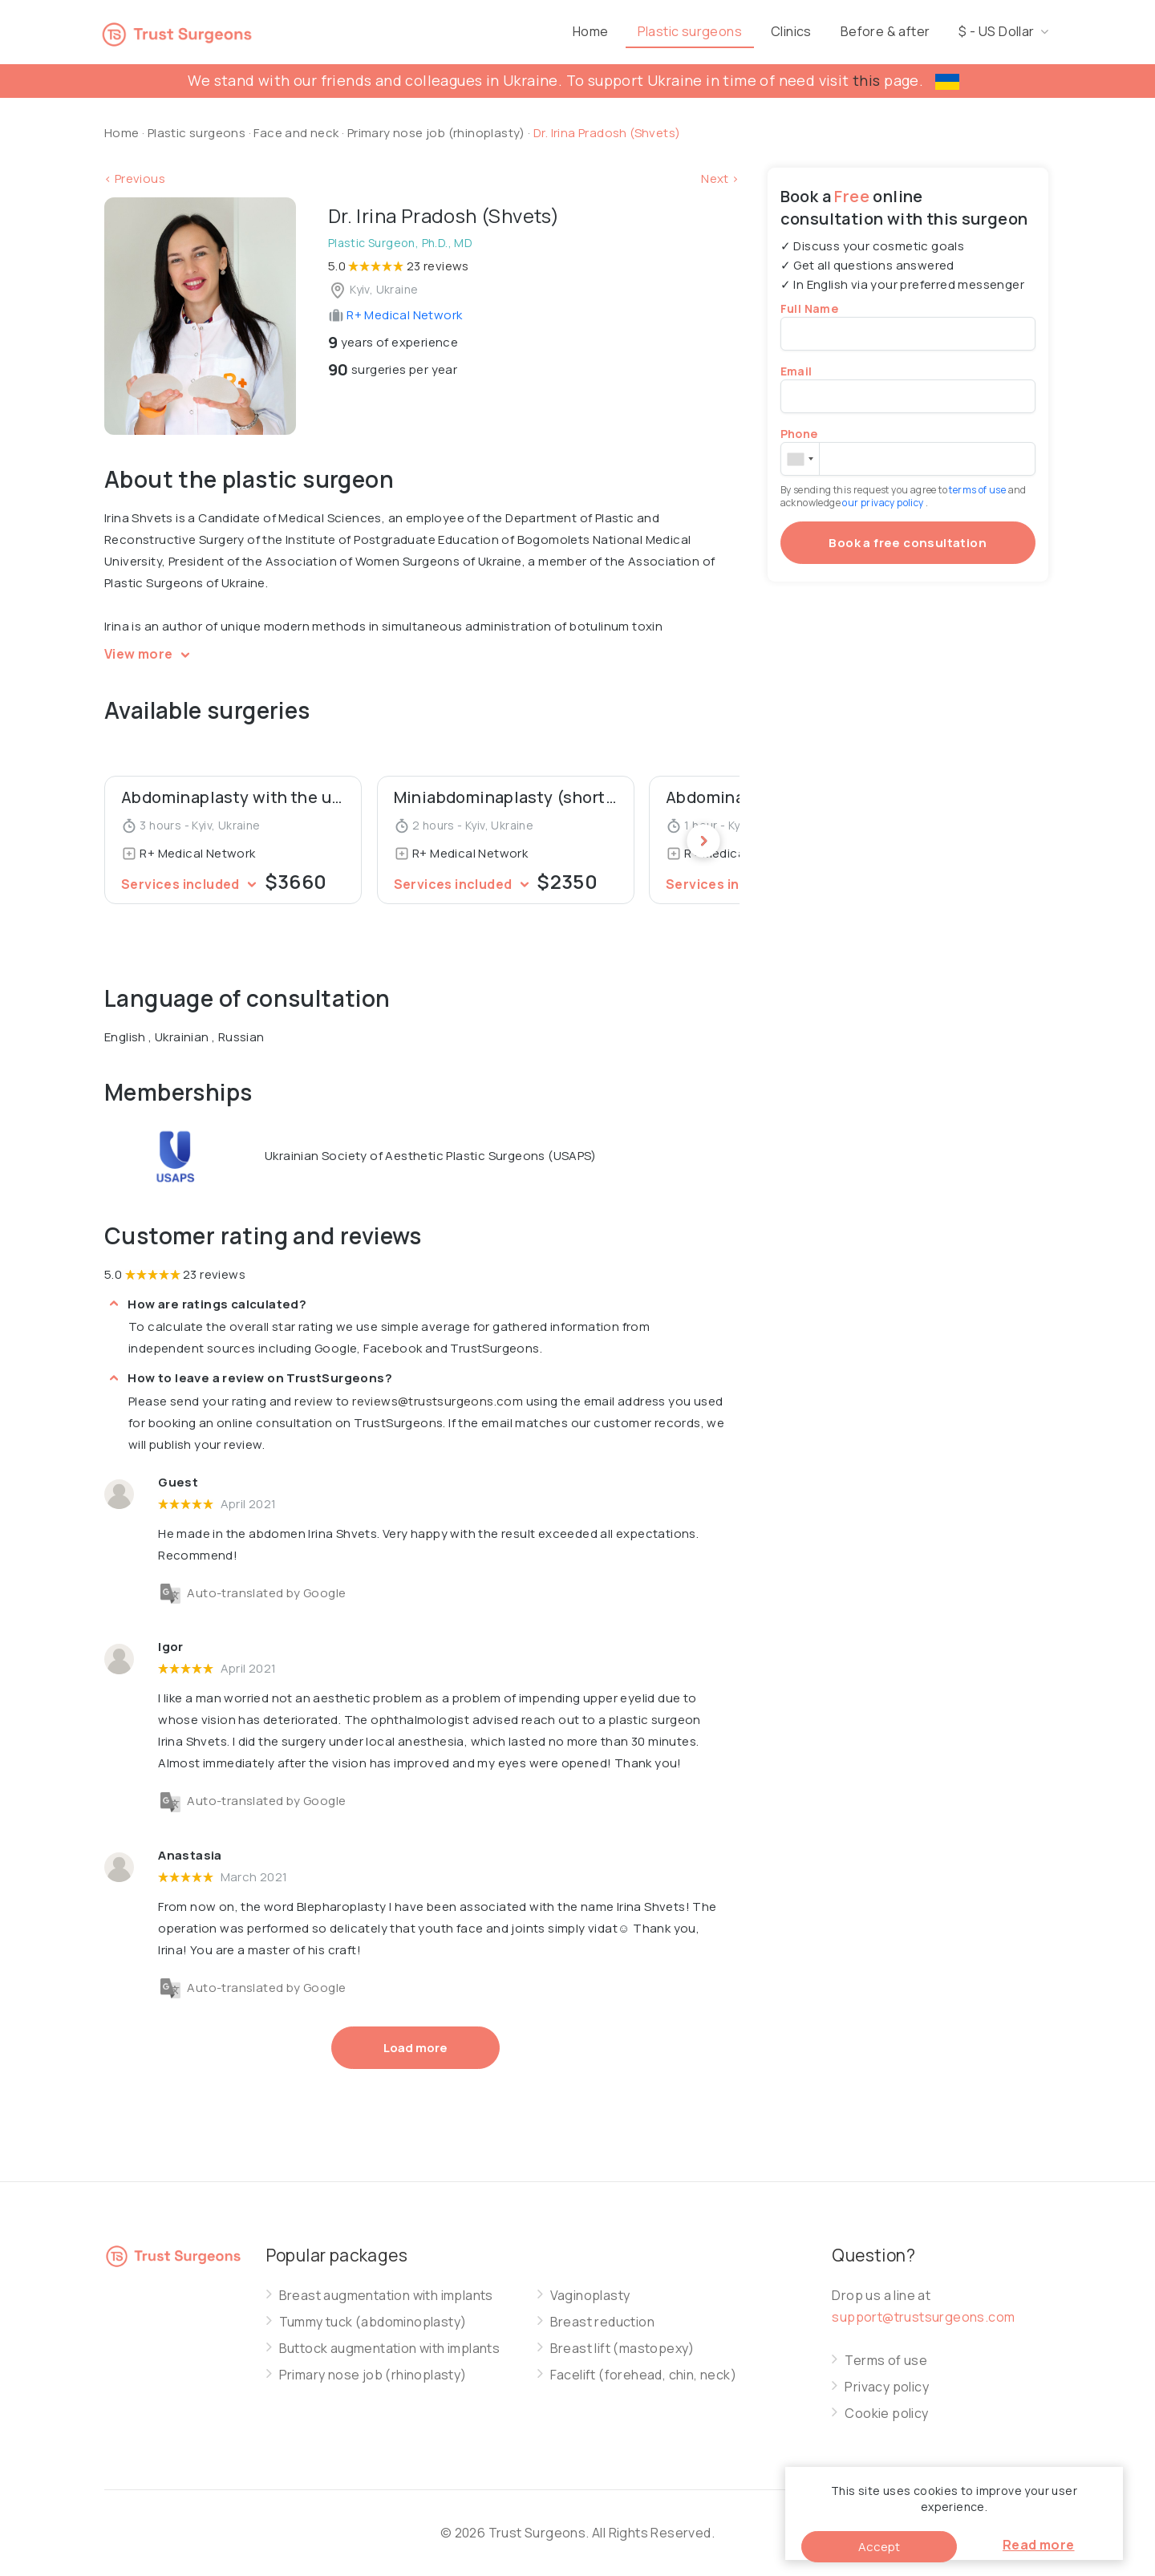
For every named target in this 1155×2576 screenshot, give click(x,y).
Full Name (809, 308)
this (867, 80)
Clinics (855, 31)
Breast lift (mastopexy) (622, 2348)
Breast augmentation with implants (386, 2295)
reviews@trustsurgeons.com (437, 1401)
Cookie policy (886, 2413)
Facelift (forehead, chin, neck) (643, 2375)
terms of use (978, 490)
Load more (415, 2047)
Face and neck (295, 132)
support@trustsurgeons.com (923, 2317)
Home (655, 31)
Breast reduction (602, 2322)
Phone (799, 433)
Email (796, 371)
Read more (1039, 2545)
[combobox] (799, 459)
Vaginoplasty (590, 2295)
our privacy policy (884, 502)
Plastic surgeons (754, 31)
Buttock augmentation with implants (389, 2348)
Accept (879, 2546)
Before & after (950, 31)
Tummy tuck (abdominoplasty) (373, 2322)
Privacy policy (887, 2387)
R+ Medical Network (395, 314)
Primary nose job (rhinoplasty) (437, 132)
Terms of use (886, 2360)
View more (149, 654)
